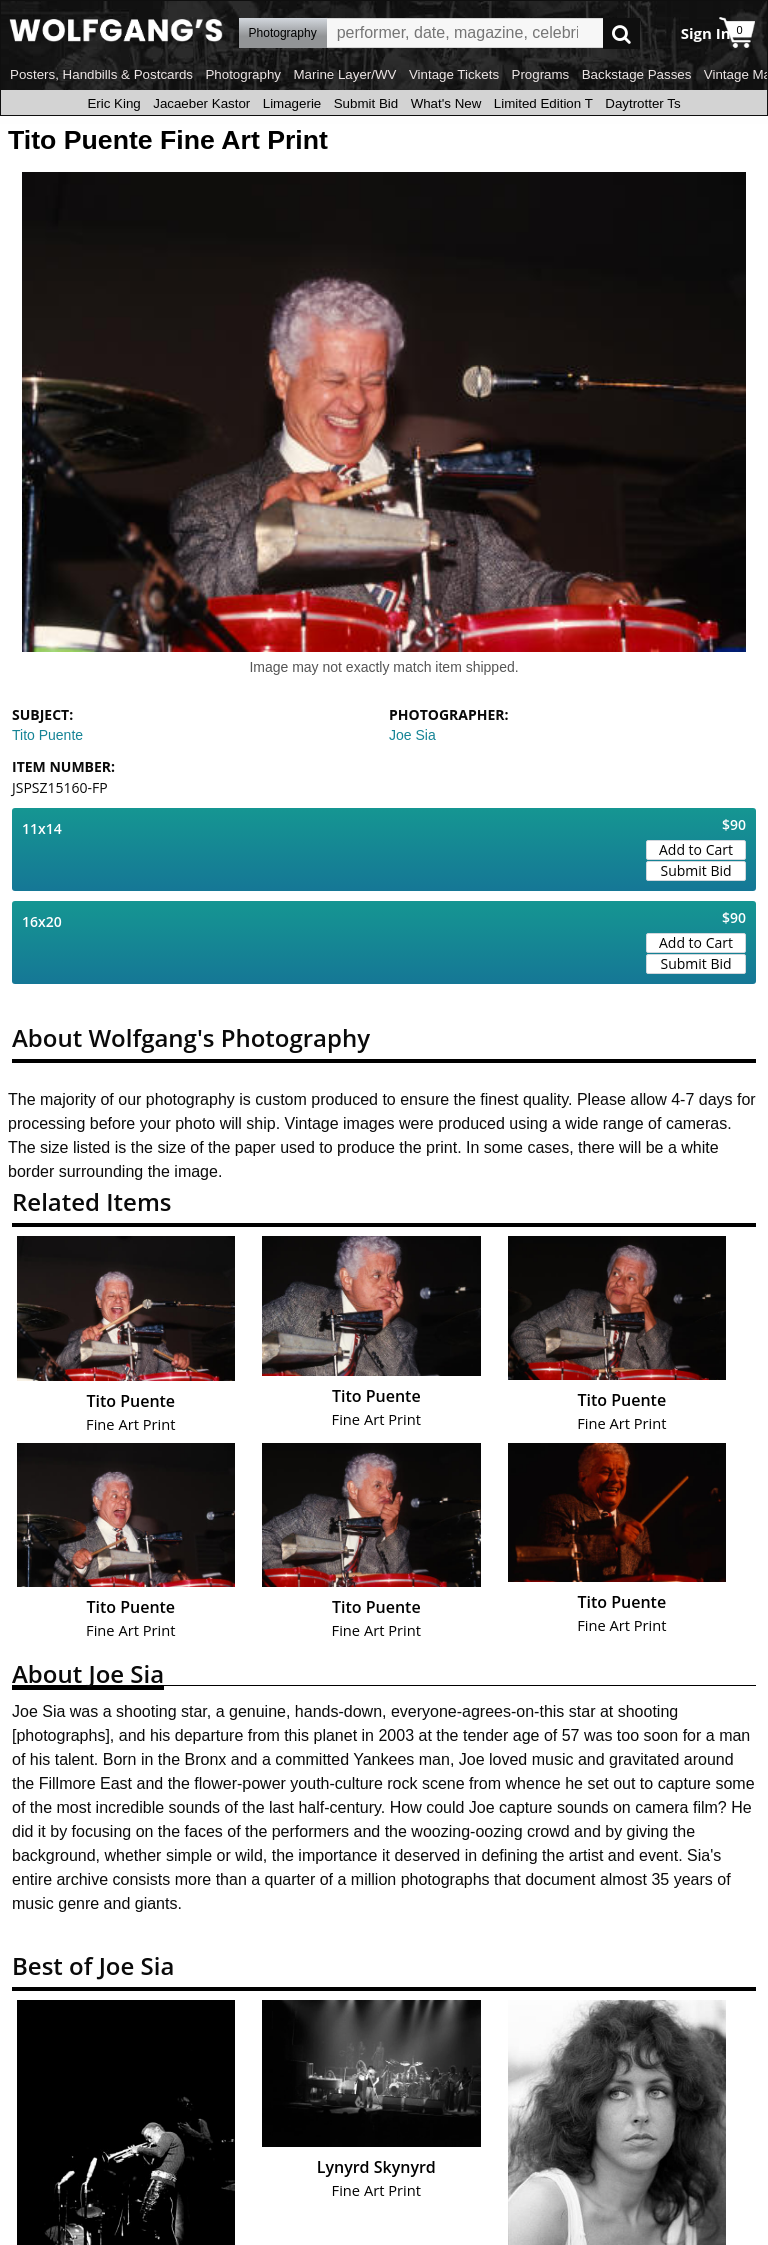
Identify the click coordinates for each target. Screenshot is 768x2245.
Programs (541, 74)
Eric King (113, 103)
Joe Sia (412, 735)
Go (621, 33)
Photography (243, 74)
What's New (446, 103)
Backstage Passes (637, 74)
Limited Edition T (543, 103)
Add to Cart (696, 849)
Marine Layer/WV (344, 74)
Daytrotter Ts (642, 103)
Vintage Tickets (454, 74)
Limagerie (292, 103)
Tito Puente (47, 735)
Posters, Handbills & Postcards (101, 74)
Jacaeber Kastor (201, 103)
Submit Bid (366, 103)
